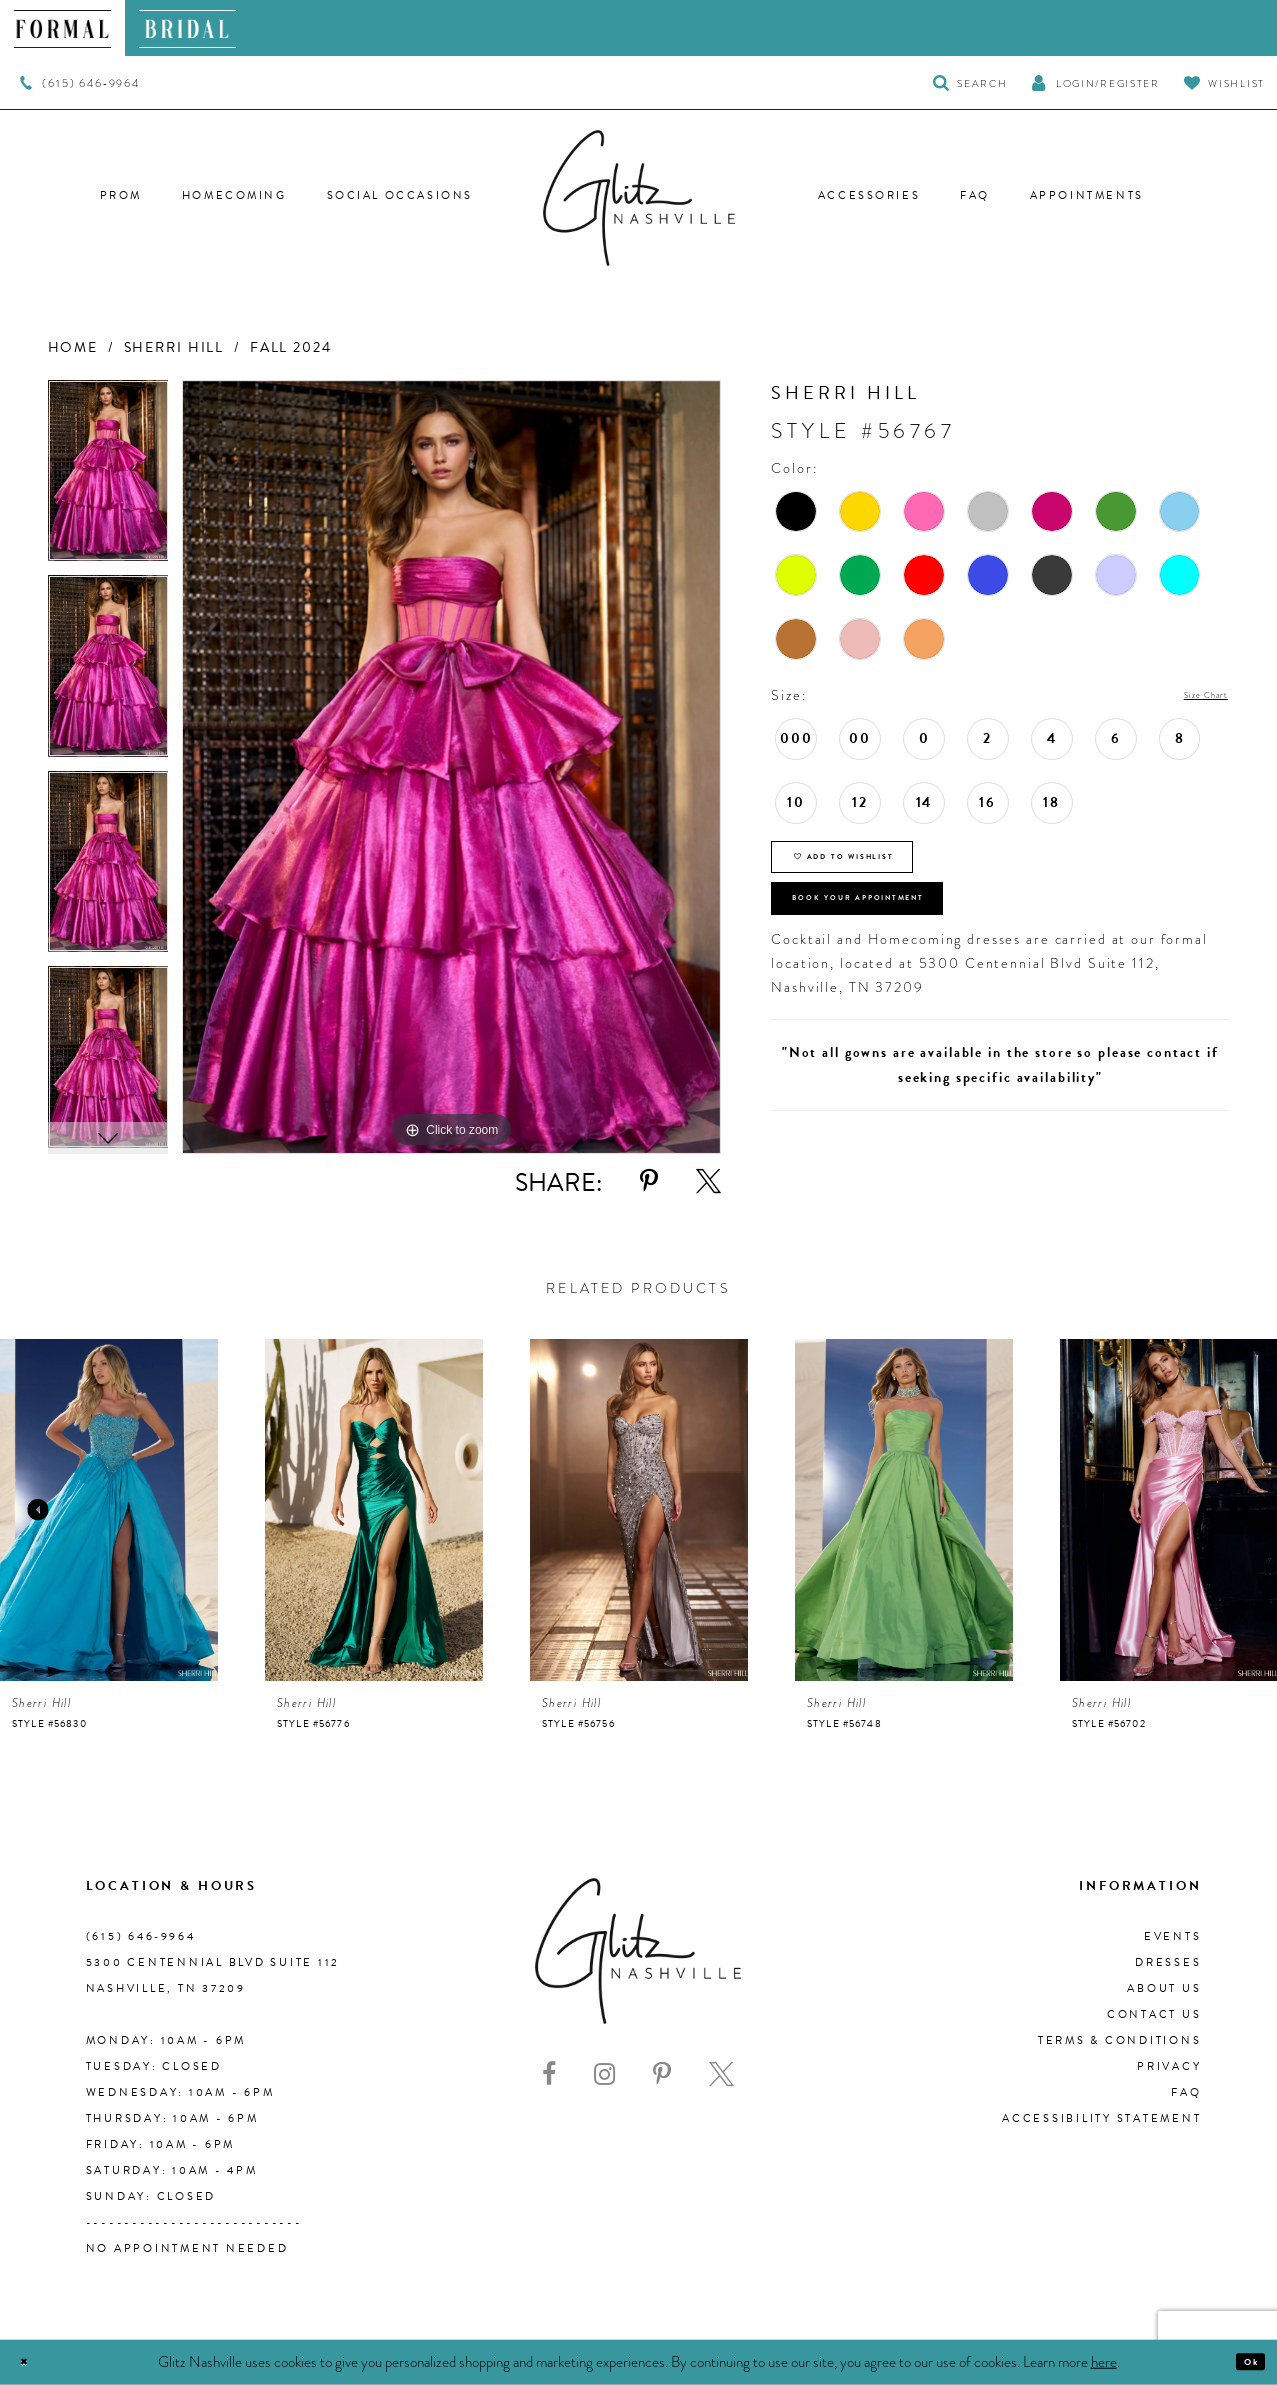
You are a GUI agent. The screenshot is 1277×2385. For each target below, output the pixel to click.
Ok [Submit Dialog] (1241, 2362)
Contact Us (1154, 2014)
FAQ (1186, 2092)
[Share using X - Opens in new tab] (708, 1181)
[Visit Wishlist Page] (1224, 82)
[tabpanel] (108, 478)
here (1104, 2361)
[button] (1095, 82)
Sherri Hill (174, 347)
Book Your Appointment (919, 948)
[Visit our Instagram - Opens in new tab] (604, 2074)
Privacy (1169, 2066)
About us (1164, 1988)
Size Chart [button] (1190, 696)
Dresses (1168, 1962)
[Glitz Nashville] (639, 198)
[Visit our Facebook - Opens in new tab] (549, 2074)
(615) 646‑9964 (141, 1936)
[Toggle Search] (970, 82)
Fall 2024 (291, 347)
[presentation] (109, 1510)
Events (1173, 1936)
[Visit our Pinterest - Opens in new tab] (662, 2074)
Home (73, 347)
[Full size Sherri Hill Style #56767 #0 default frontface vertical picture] (451, 767)
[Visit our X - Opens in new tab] (721, 2074)
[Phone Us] (79, 83)
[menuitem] (62, 28)
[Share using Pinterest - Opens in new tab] (649, 1181)
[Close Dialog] (32, 2362)
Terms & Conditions (1120, 2040)
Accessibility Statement (1101, 2118)
